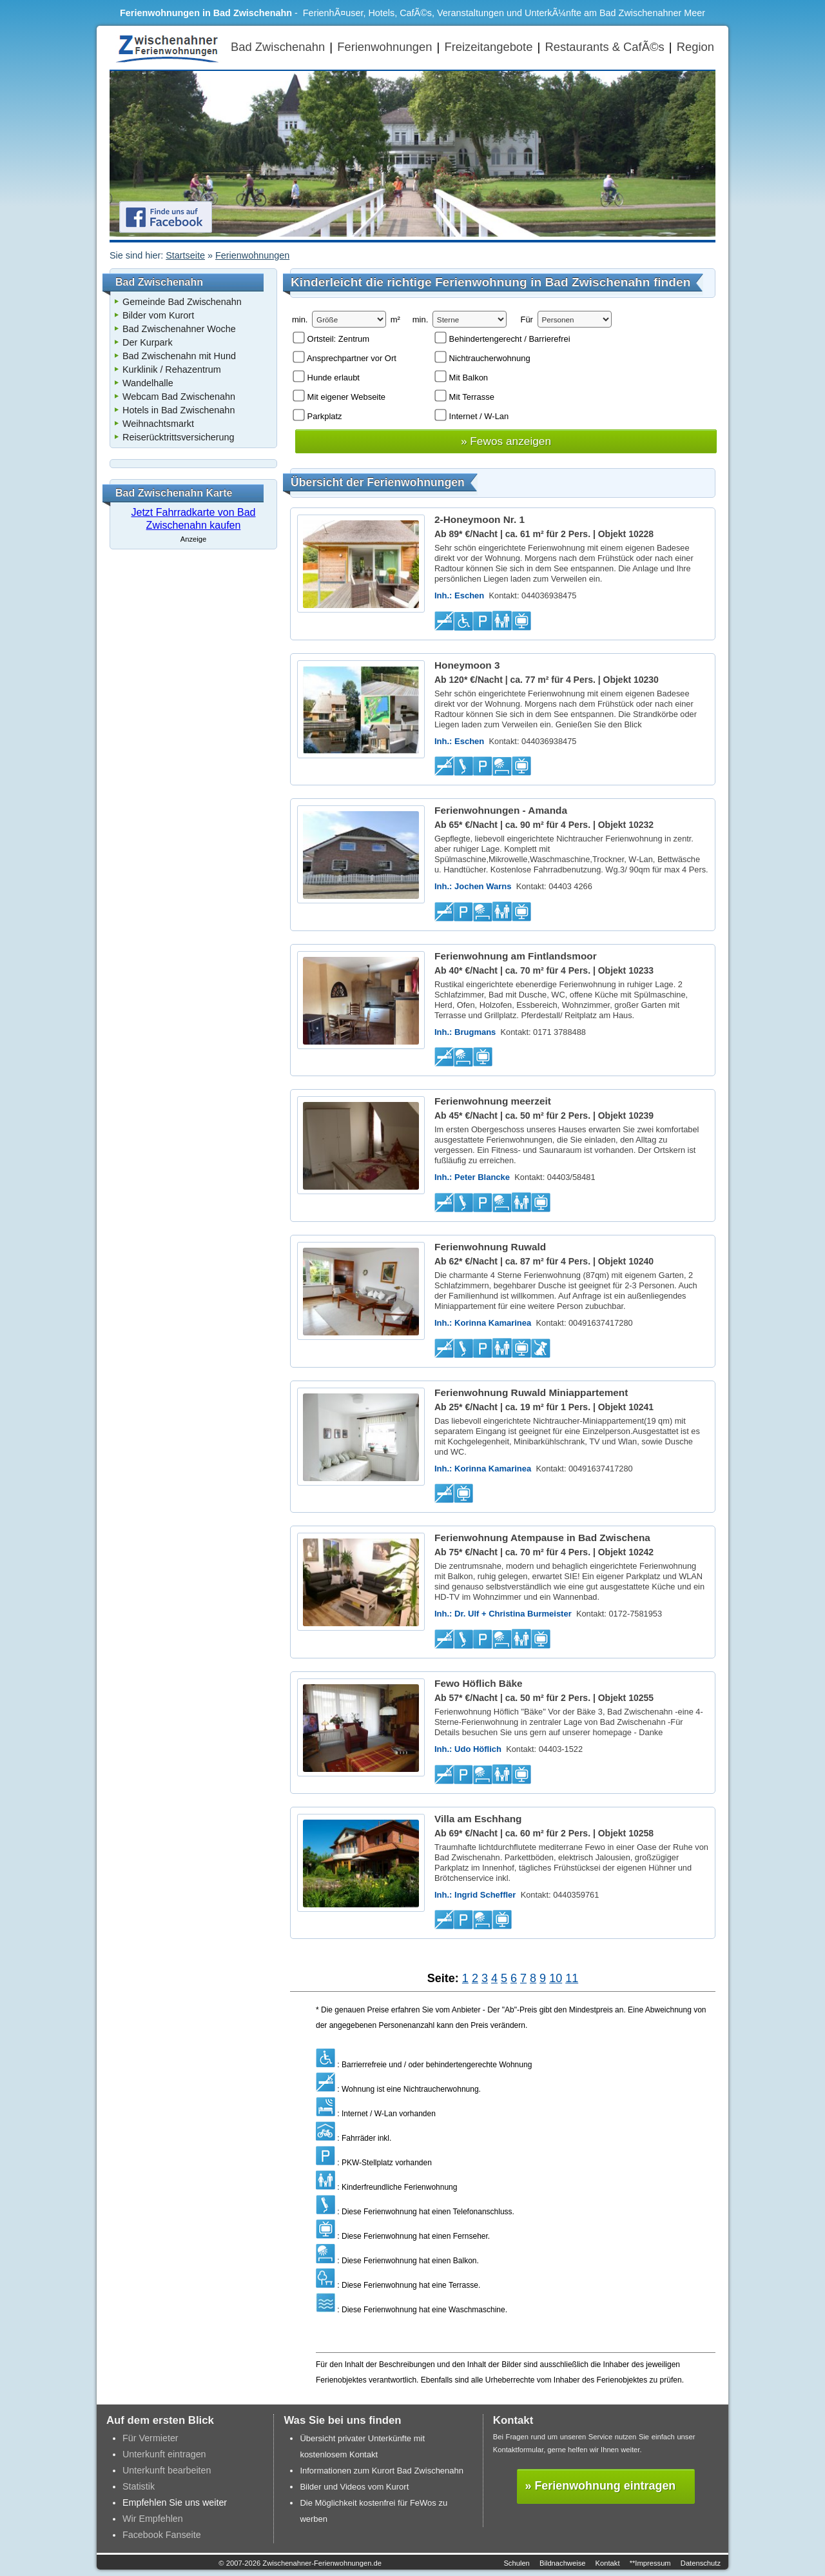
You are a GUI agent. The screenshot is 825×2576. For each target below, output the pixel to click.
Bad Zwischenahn (278, 47)
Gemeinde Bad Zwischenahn (182, 302)
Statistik (138, 2486)
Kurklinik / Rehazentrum (171, 369)
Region (695, 47)
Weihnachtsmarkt (158, 423)
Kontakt (608, 2563)
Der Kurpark (147, 342)
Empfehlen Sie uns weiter (174, 2502)
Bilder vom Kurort (158, 315)
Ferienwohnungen (384, 47)
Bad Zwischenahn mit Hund (179, 356)
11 (571, 1978)
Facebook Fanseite (161, 2535)
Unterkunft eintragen (164, 2454)
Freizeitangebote (488, 47)
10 (555, 1978)
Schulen (516, 2563)
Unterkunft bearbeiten (166, 2470)
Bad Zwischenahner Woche (179, 329)
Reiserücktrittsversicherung (178, 437)
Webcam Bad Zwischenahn (178, 396)
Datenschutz (701, 2563)
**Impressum (650, 2563)
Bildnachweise (562, 2563)
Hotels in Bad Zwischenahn (178, 410)
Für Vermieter (150, 2438)
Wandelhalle (147, 383)
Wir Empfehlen (152, 2518)
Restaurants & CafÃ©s (604, 47)
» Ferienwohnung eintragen (600, 2485)
